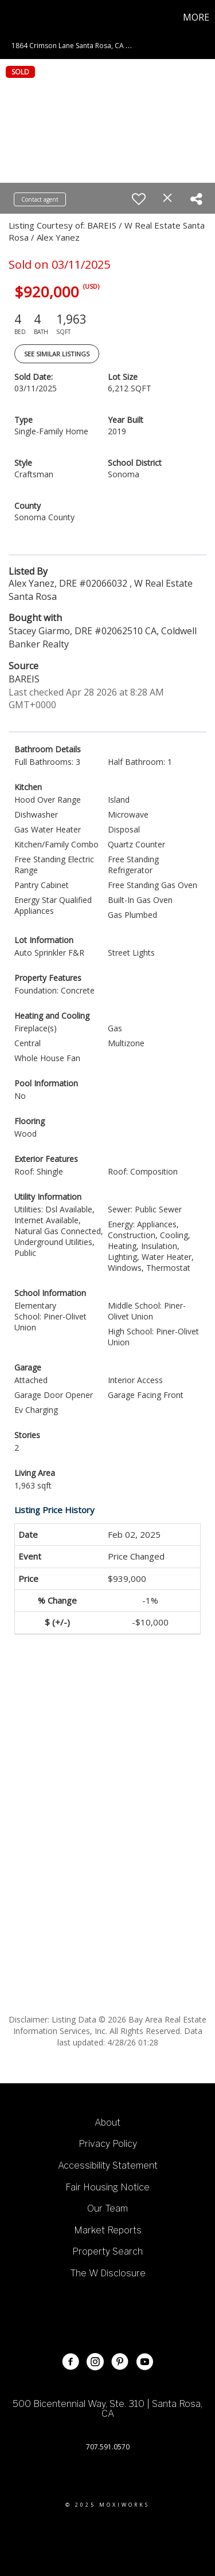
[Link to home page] (10, 17)
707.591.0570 (108, 2447)
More (196, 17)
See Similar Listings (56, 354)
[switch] (138, 199)
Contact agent (39, 199)
